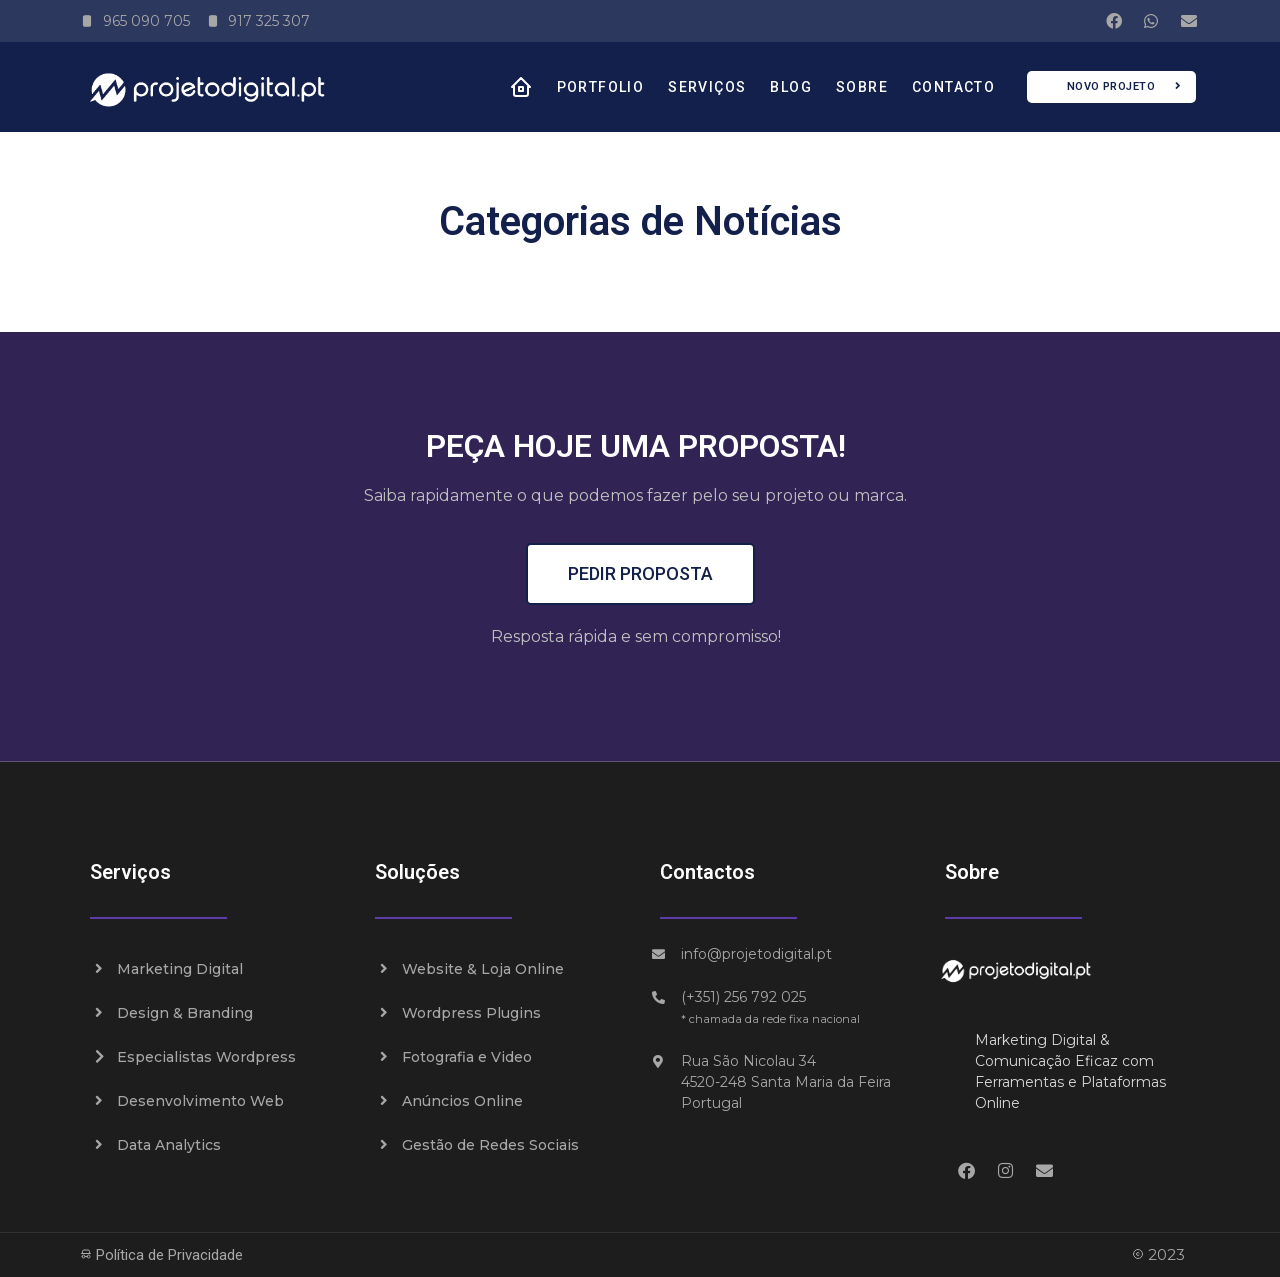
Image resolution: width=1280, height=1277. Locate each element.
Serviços (707, 87)
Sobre (862, 87)
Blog (791, 87)
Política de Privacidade (161, 1255)
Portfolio (601, 87)
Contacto (953, 87)
